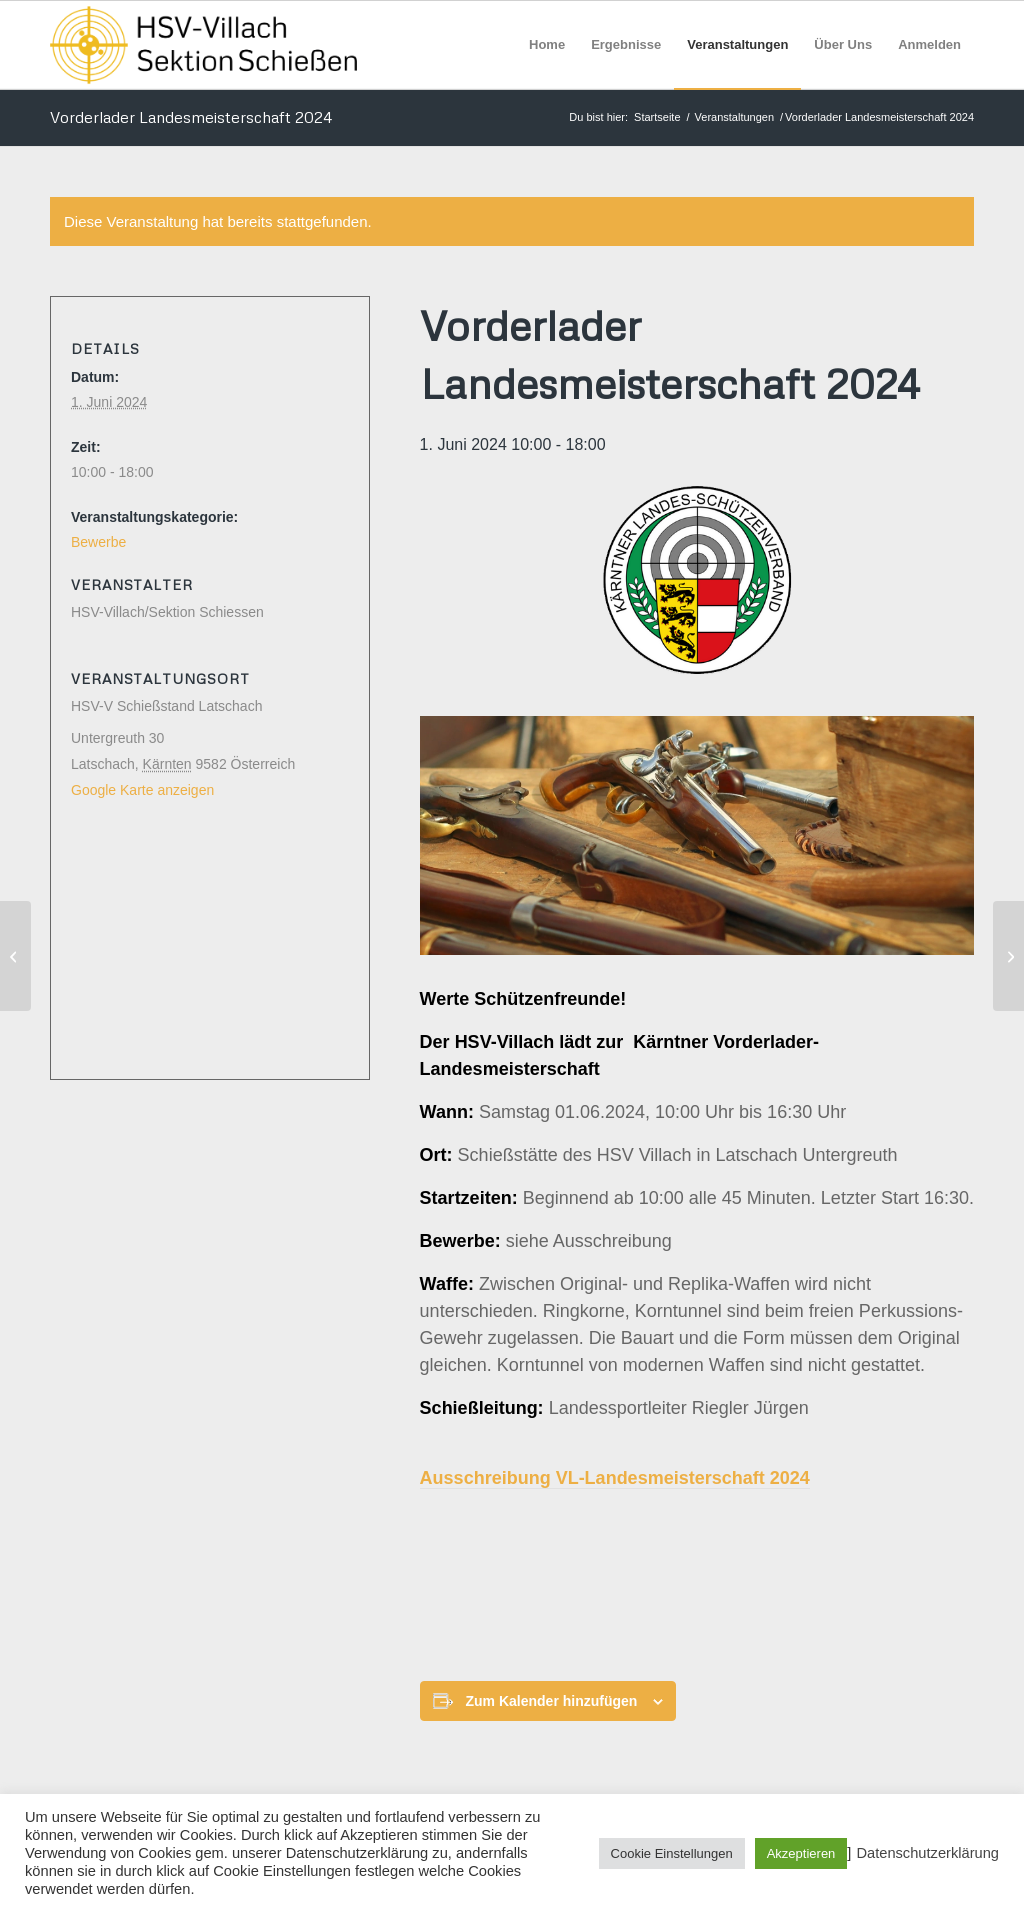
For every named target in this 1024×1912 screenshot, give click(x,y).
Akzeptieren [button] (801, 1853)
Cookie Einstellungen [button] (672, 1853)
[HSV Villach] (203, 45)
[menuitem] (547, 45)
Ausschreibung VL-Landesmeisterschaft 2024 (615, 1478)
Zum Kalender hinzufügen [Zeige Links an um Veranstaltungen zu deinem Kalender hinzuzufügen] (552, 1701)
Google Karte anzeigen (142, 790)
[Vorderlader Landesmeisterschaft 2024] (15, 956)
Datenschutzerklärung (927, 1853)
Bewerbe (98, 542)
